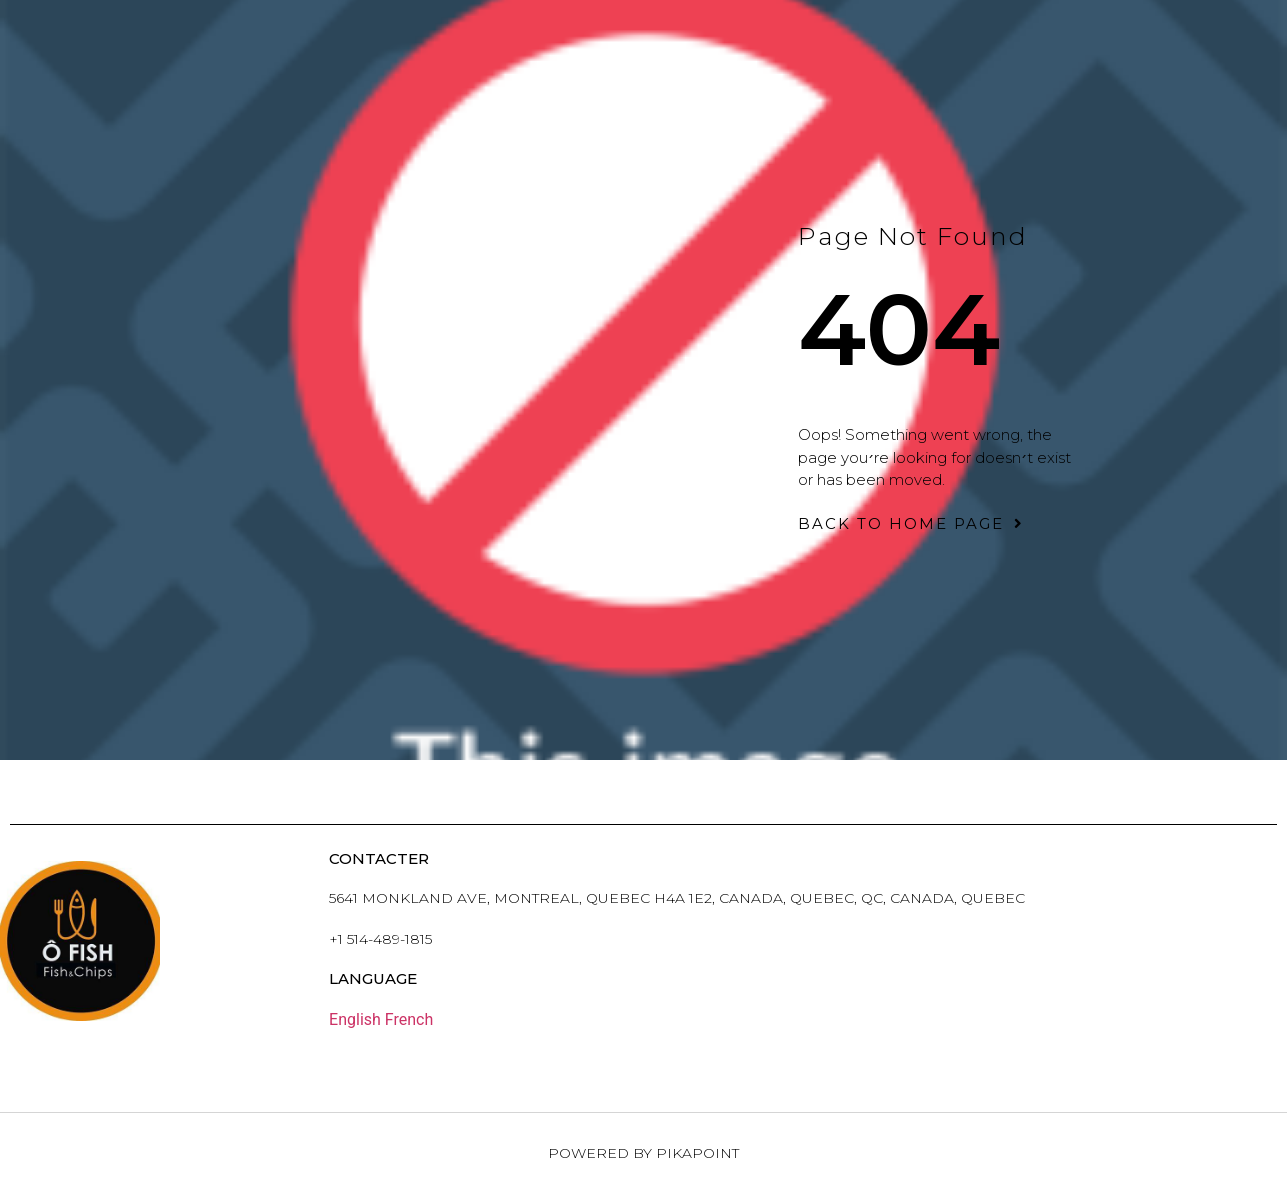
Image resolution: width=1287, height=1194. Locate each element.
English (355, 1019)
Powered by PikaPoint (643, 1153)
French (409, 1019)
